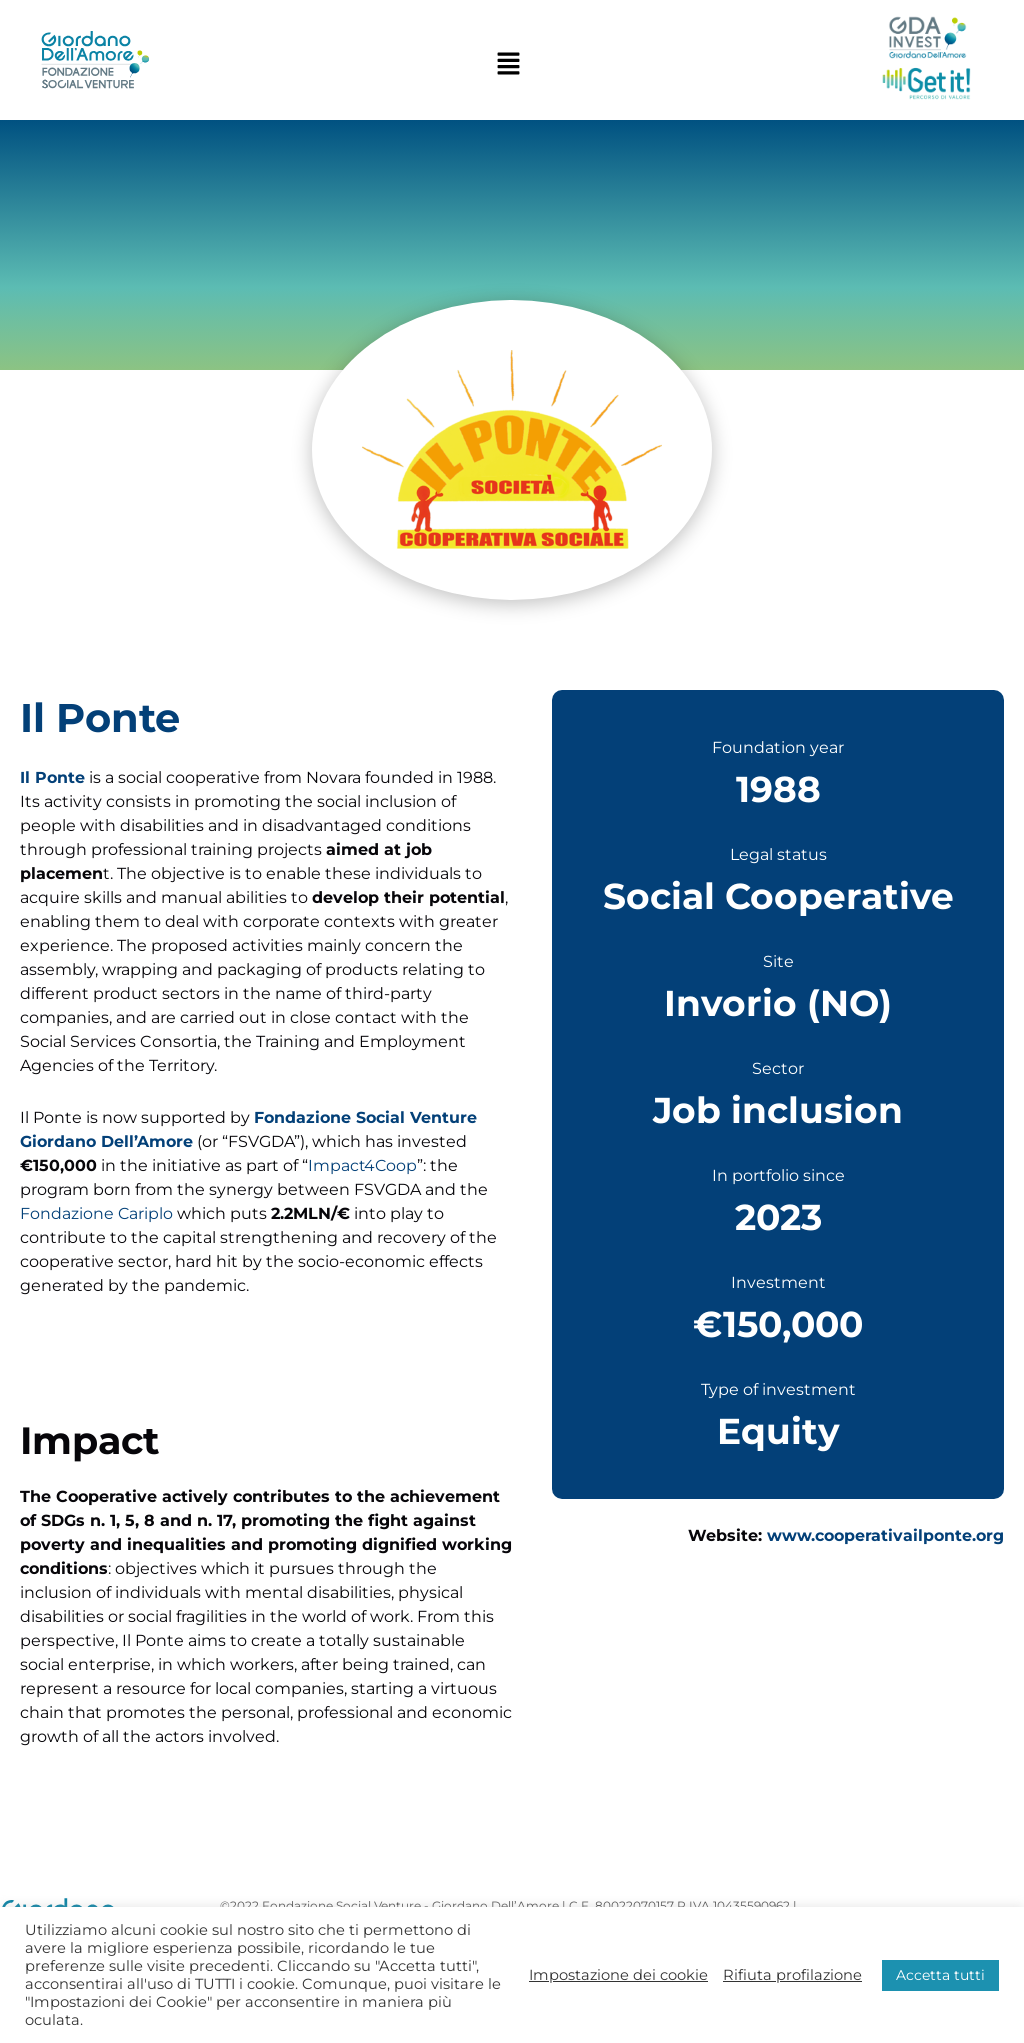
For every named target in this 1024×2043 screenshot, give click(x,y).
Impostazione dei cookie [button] (618, 1975)
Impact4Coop (363, 1165)
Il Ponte (52, 777)
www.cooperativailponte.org (885, 1535)
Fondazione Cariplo (97, 1213)
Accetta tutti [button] (940, 1975)
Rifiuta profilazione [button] (792, 1975)
